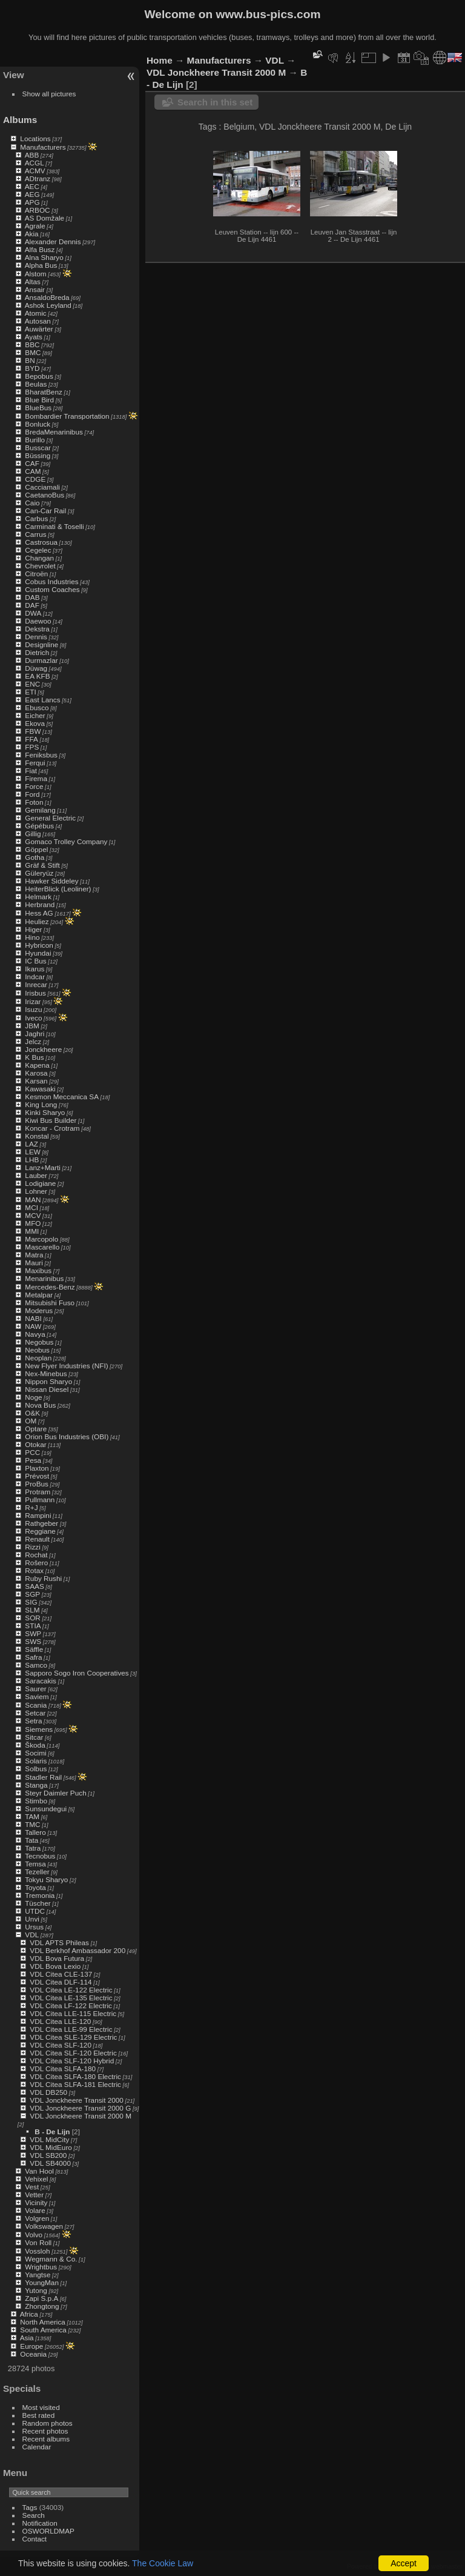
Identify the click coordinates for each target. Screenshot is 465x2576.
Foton (34, 802)
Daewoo (38, 621)
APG (32, 202)
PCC (32, 1452)
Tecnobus (40, 1856)
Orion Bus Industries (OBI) (66, 1436)
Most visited (41, 2407)
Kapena (37, 1065)
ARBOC (37, 210)
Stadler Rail (43, 1777)
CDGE (35, 479)
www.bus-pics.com (268, 14)
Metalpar (39, 1295)
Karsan (36, 1081)
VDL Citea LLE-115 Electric (73, 2013)
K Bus (34, 1057)
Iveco (33, 1018)
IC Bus (35, 961)
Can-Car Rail (45, 510)
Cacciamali (42, 487)
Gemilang (40, 810)
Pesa (33, 1460)
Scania (36, 1705)
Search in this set (214, 102)
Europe (31, 2346)
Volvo (33, 2234)
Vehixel (36, 2179)
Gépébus (39, 826)
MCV (33, 1215)
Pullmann (39, 1499)
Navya (35, 1334)
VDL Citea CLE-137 (61, 1974)
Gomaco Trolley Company (66, 841)
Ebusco (36, 707)
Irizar (33, 1001)
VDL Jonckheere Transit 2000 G (80, 2108)
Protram (37, 1492)
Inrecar (36, 984)
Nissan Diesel (46, 1389)
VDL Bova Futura (57, 1958)
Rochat (36, 1555)
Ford (32, 794)
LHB (32, 1159)
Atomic (36, 313)
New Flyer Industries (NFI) (66, 1366)
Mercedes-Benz (49, 1287)
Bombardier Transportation (67, 416)
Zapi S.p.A (41, 2298)
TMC (33, 1824)
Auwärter (39, 329)
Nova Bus (40, 1405)
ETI (30, 692)
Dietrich (37, 652)
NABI (33, 1318)
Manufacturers (42, 147)
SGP (32, 1594)
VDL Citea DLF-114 (60, 1982)
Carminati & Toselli (54, 526)
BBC (32, 344)
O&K (32, 1413)
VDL (32, 1935)
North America (42, 2322)
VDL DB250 (48, 2092)
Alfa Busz (40, 249)
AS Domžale (44, 218)
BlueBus (38, 407)
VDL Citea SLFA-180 (63, 2068)
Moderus (39, 1310)
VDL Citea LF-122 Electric (71, 2005)
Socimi (35, 1753)
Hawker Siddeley (51, 881)
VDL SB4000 (50, 2163)
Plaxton (36, 1468)
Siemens (39, 1729)
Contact (34, 2539)
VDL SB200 (48, 2155)
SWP (33, 1633)
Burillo (35, 440)
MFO (33, 1223)
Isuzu (33, 1009)
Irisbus (35, 993)
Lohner (36, 1191)
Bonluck (37, 424)
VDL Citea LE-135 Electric (71, 1998)
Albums (20, 120)
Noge (33, 1397)
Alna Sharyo (44, 257)
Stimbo (36, 1801)
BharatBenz (43, 392)
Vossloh (37, 2251)
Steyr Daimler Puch (55, 1793)
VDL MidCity (49, 2139)
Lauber (36, 1175)
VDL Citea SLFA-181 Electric (75, 2084)
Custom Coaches (52, 589)
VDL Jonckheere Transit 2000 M (80, 2116)
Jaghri (34, 1033)
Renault (37, 1539)
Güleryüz (39, 873)
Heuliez (36, 921)
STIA (33, 1625)
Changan (39, 558)
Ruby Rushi (43, 1578)
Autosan (38, 321)
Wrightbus (41, 2267)
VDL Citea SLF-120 (60, 2045)
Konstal (36, 1136)
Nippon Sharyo (48, 1381)
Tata (31, 1840)
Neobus (37, 1350)
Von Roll (38, 2242)
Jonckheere (43, 1049)
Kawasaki (40, 1089)
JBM (32, 1026)
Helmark (38, 896)
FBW (33, 731)
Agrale (35, 226)
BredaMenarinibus (54, 432)
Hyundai (38, 953)
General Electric (50, 818)
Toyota (35, 1887)
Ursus (34, 1927)
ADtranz (38, 178)
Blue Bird (39, 400)
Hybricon (39, 945)
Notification (40, 2523)
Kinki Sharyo (45, 1112)
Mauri (33, 1262)
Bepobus (39, 376)
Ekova (35, 723)
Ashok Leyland (48, 305)
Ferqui (35, 763)
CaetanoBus (44, 495)
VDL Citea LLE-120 (60, 2021)
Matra (34, 1255)
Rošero (36, 1562)
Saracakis (40, 1681)
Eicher (35, 715)
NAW (33, 1326)
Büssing (37, 455)
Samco (36, 1665)
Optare (36, 1429)
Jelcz (33, 1041)
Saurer (35, 1688)
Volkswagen (44, 2226)
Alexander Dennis (53, 241)
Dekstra (37, 629)
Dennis (36, 637)
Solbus (36, 1768)
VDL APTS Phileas (59, 1942)
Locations (35, 138)
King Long (41, 1104)
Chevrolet (40, 566)
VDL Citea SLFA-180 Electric (75, 2076)
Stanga (36, 1785)
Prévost (37, 1476)
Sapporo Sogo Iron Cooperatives (76, 1673)
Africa (29, 2314)
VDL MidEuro (51, 2147)
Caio (32, 503)
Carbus (36, 518)
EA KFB (37, 676)
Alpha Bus (41, 265)
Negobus (39, 1342)
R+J (31, 1507)
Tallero (35, 1832)
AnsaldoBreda (47, 297)
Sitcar (34, 1737)
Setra (33, 1721)
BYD (32, 368)
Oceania (33, 2354)
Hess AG (39, 913)
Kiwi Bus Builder (50, 1120)
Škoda (35, 1745)
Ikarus (34, 969)
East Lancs (42, 700)
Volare (35, 2210)
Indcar (35, 976)
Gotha (34, 857)
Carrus (35, 534)
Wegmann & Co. (51, 2259)
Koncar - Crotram (52, 1128)
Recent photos (45, 2431)
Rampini (38, 1515)
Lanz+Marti (43, 1167)
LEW (33, 1152)
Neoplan (38, 1358)
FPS (32, 747)
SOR (33, 1618)
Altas (33, 281)
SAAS (34, 1586)
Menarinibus (44, 1278)
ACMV (35, 171)
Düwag (36, 668)
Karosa (36, 1073)
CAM (33, 471)
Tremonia (39, 1895)
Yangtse (37, 2274)
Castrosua (41, 542)
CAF (32, 463)
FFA (31, 739)
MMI (32, 1231)
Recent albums (46, 2439)
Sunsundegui (46, 1808)
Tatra (33, 1848)
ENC (32, 684)
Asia (27, 2337)
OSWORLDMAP (48, 2531)
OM (30, 1421)
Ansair (35, 289)
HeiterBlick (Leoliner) (58, 889)
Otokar (35, 1444)
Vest (32, 2187)
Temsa (35, 1864)
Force (34, 786)
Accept (404, 2563)
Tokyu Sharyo (46, 1879)
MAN (33, 1199)
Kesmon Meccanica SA (62, 1096)
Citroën (36, 573)
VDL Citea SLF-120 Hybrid (72, 2061)
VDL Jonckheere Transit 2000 (77, 2100)
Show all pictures (49, 94)
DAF (32, 605)
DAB (32, 597)
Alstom (36, 274)
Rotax (34, 1570)
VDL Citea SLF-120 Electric (73, 2053)
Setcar (35, 1713)
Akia (32, 234)
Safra (33, 1657)
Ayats (33, 337)
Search (33, 2515)
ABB (32, 155)
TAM (32, 1816)
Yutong (36, 2290)
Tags (30, 2507)
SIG (31, 1602)
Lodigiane (40, 1183)
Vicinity (36, 2202)
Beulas (36, 384)
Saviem (36, 1696)
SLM (32, 1610)
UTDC (35, 1911)
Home (160, 60)
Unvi (32, 1919)
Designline (41, 644)
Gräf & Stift (42, 865)
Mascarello (42, 1247)
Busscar (38, 447)
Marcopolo (41, 1239)
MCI (31, 1207)
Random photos (47, 2423)
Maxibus (38, 1270)
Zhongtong (42, 2306)
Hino (32, 937)
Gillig (33, 833)
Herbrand (39, 904)
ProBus (36, 1484)
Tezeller (37, 1871)
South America (43, 2330)
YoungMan (42, 2282)
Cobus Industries (51, 581)
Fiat (31, 770)
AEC (32, 186)
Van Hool (39, 2171)
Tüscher (38, 1903)
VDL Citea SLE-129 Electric (73, 2037)
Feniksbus (41, 755)
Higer (33, 929)
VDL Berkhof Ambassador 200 (77, 1950)
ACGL (34, 163)
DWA (33, 613)
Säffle (34, 1649)
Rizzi (33, 1547)
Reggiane (40, 1531)
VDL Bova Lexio (55, 1966)
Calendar (36, 2447)
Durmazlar (41, 660)
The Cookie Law (162, 2563)
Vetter (34, 2194)
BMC (33, 352)
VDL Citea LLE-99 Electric (71, 2029)
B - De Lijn (52, 2131)
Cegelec (38, 550)
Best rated (38, 2415)
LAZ (31, 1144)
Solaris (36, 1761)
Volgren (37, 2218)
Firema (36, 778)
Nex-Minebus (46, 1373)
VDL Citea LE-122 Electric (71, 1990)
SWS (33, 1641)
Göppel (36, 849)
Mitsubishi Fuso (49, 1302)
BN (30, 360)
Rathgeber (41, 1523)
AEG (32, 194)
